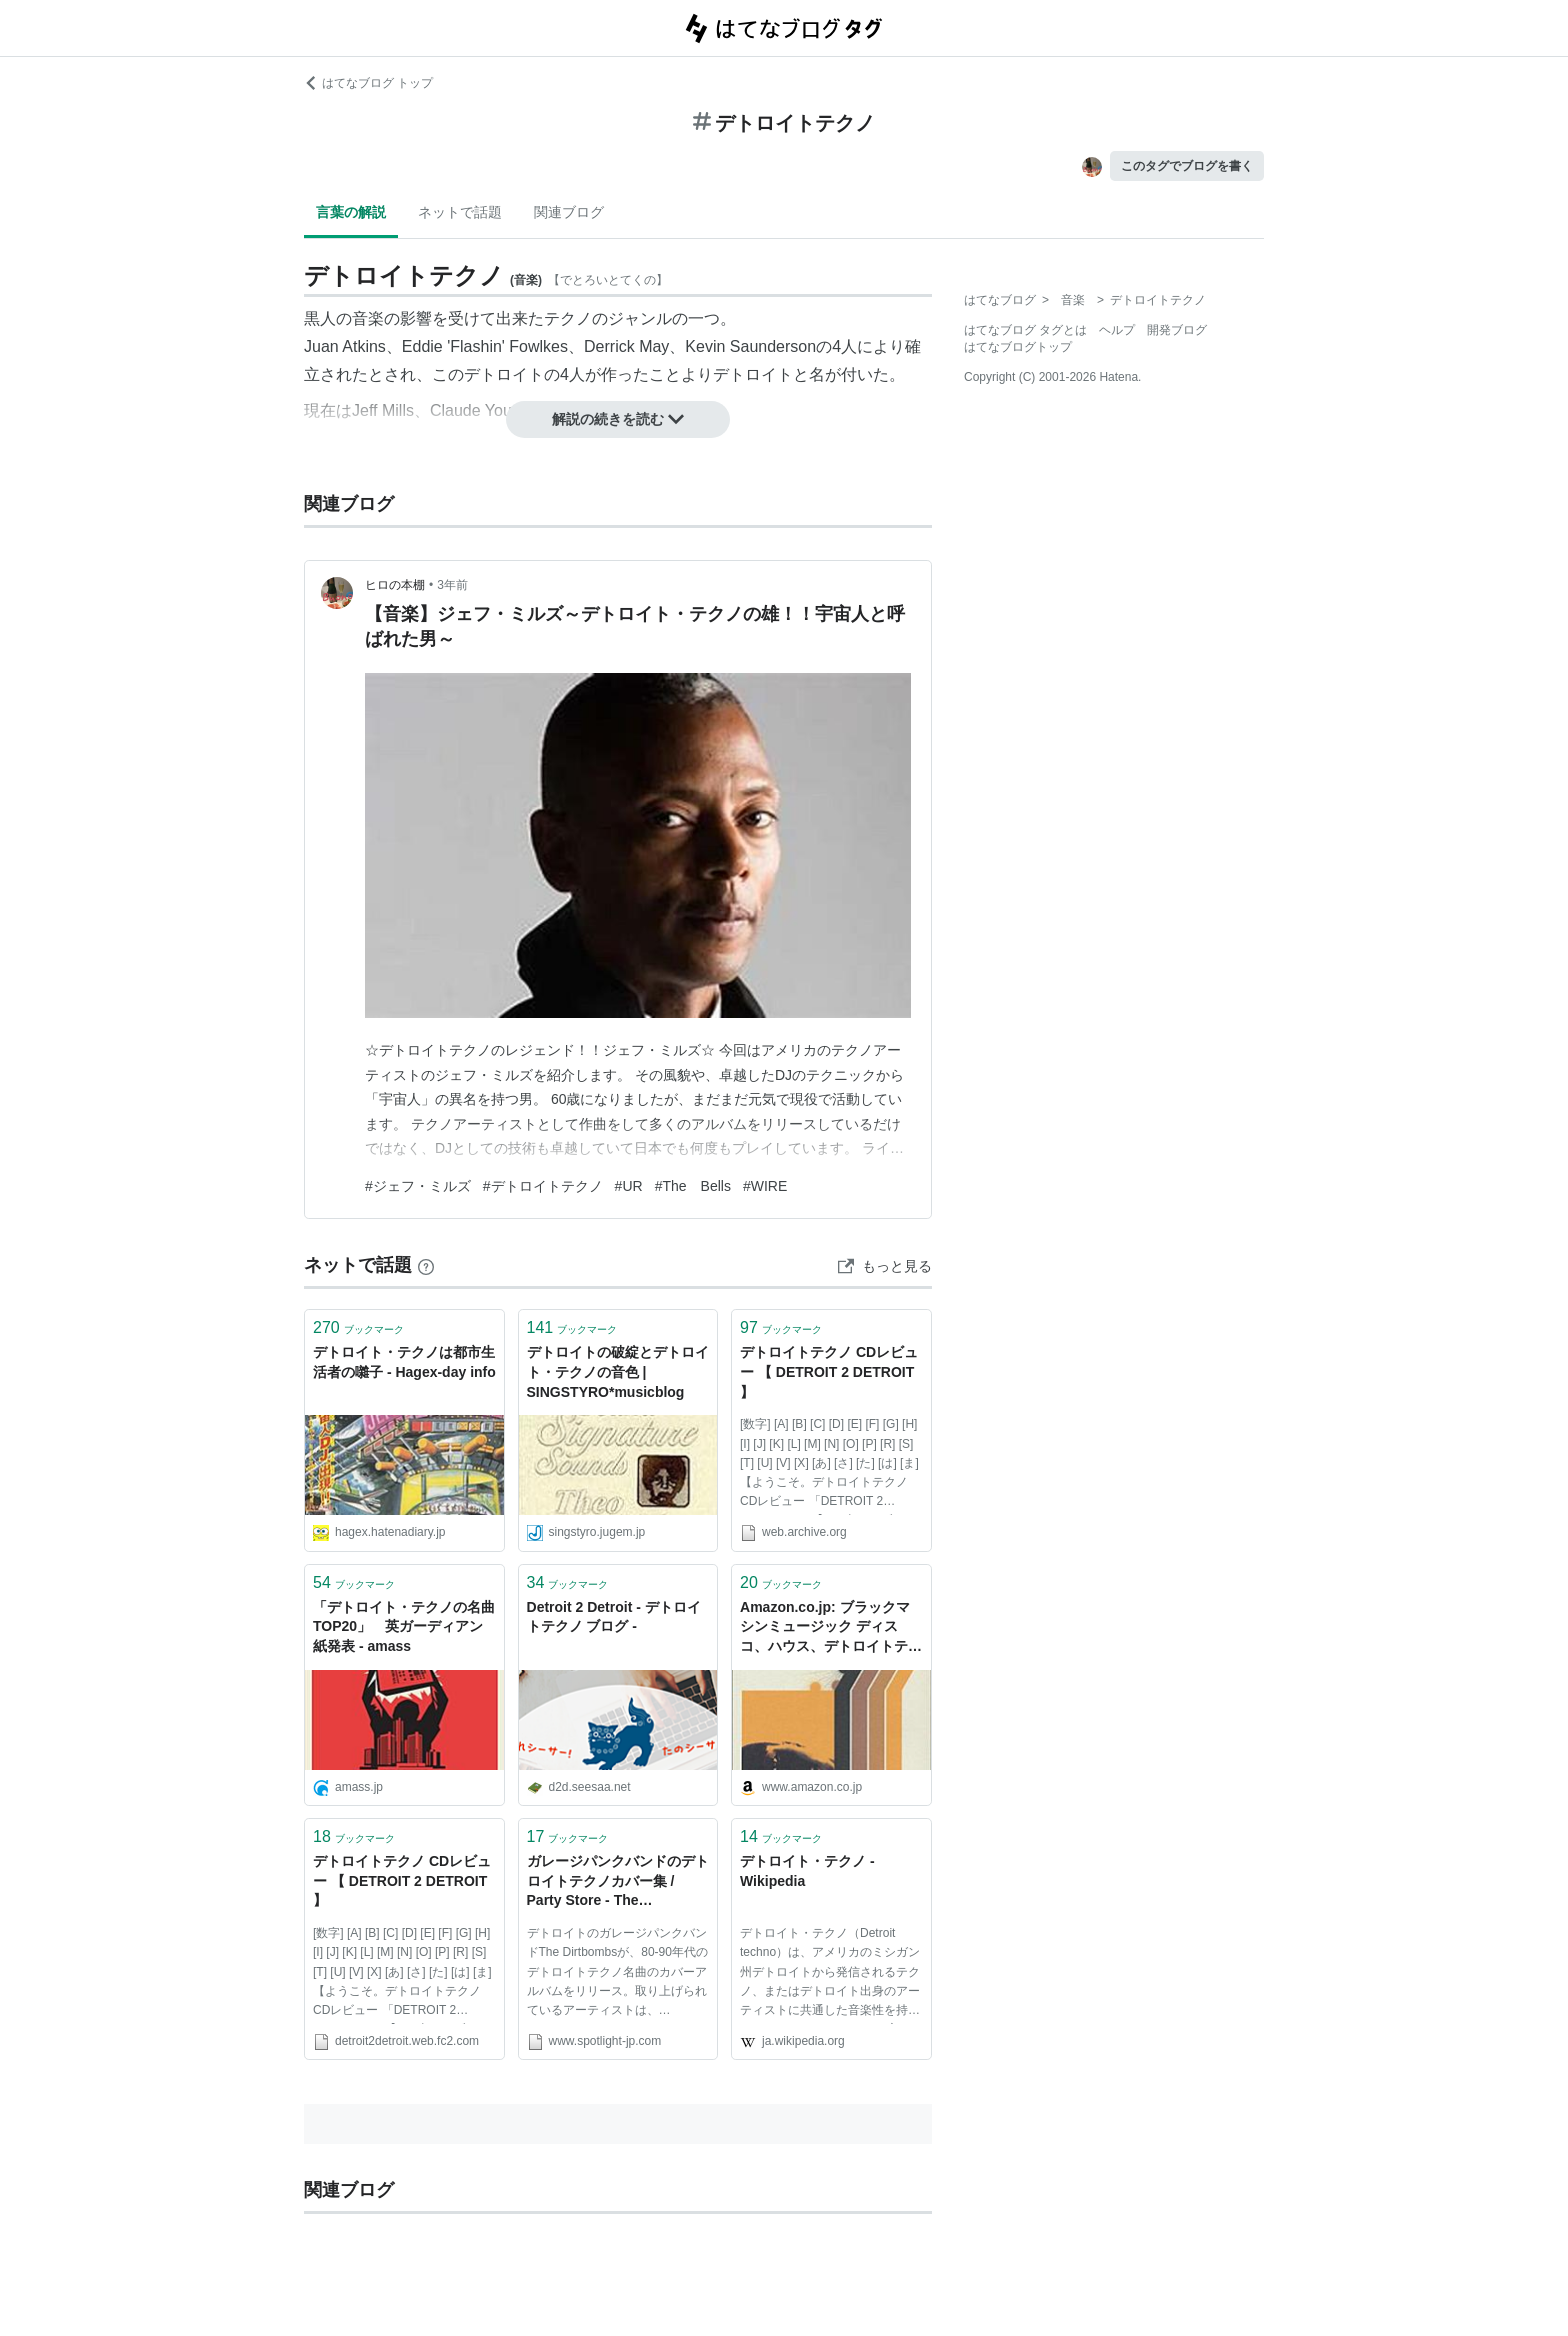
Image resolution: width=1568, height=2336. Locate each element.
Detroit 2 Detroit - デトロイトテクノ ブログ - (614, 1617)
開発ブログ (1177, 330)
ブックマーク (358, 1327)
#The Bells (693, 1186)
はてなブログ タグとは (1025, 330)
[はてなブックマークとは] (426, 1265)
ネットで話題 (460, 212)
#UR (629, 1186)
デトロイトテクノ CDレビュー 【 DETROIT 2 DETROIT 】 (829, 1371)
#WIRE (765, 1186)
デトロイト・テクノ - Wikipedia (807, 1871)
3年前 (452, 585)
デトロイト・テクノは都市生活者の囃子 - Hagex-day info (404, 1362)
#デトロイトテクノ (543, 1186)
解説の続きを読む (618, 419)
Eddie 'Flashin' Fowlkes (485, 346)
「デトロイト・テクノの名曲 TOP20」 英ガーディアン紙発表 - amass (404, 1626)
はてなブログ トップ (368, 83)
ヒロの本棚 (395, 585)
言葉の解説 (351, 212)
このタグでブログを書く (1187, 166)
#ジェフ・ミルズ (418, 1186)
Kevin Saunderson (750, 346)
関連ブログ (569, 212)
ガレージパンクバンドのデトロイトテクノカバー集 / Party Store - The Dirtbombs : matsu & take (618, 1882)
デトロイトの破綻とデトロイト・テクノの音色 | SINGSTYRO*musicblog (618, 1371)
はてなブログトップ (1018, 347)
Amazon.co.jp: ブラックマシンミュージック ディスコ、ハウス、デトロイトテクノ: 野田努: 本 (831, 1628)
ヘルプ (1117, 330)
